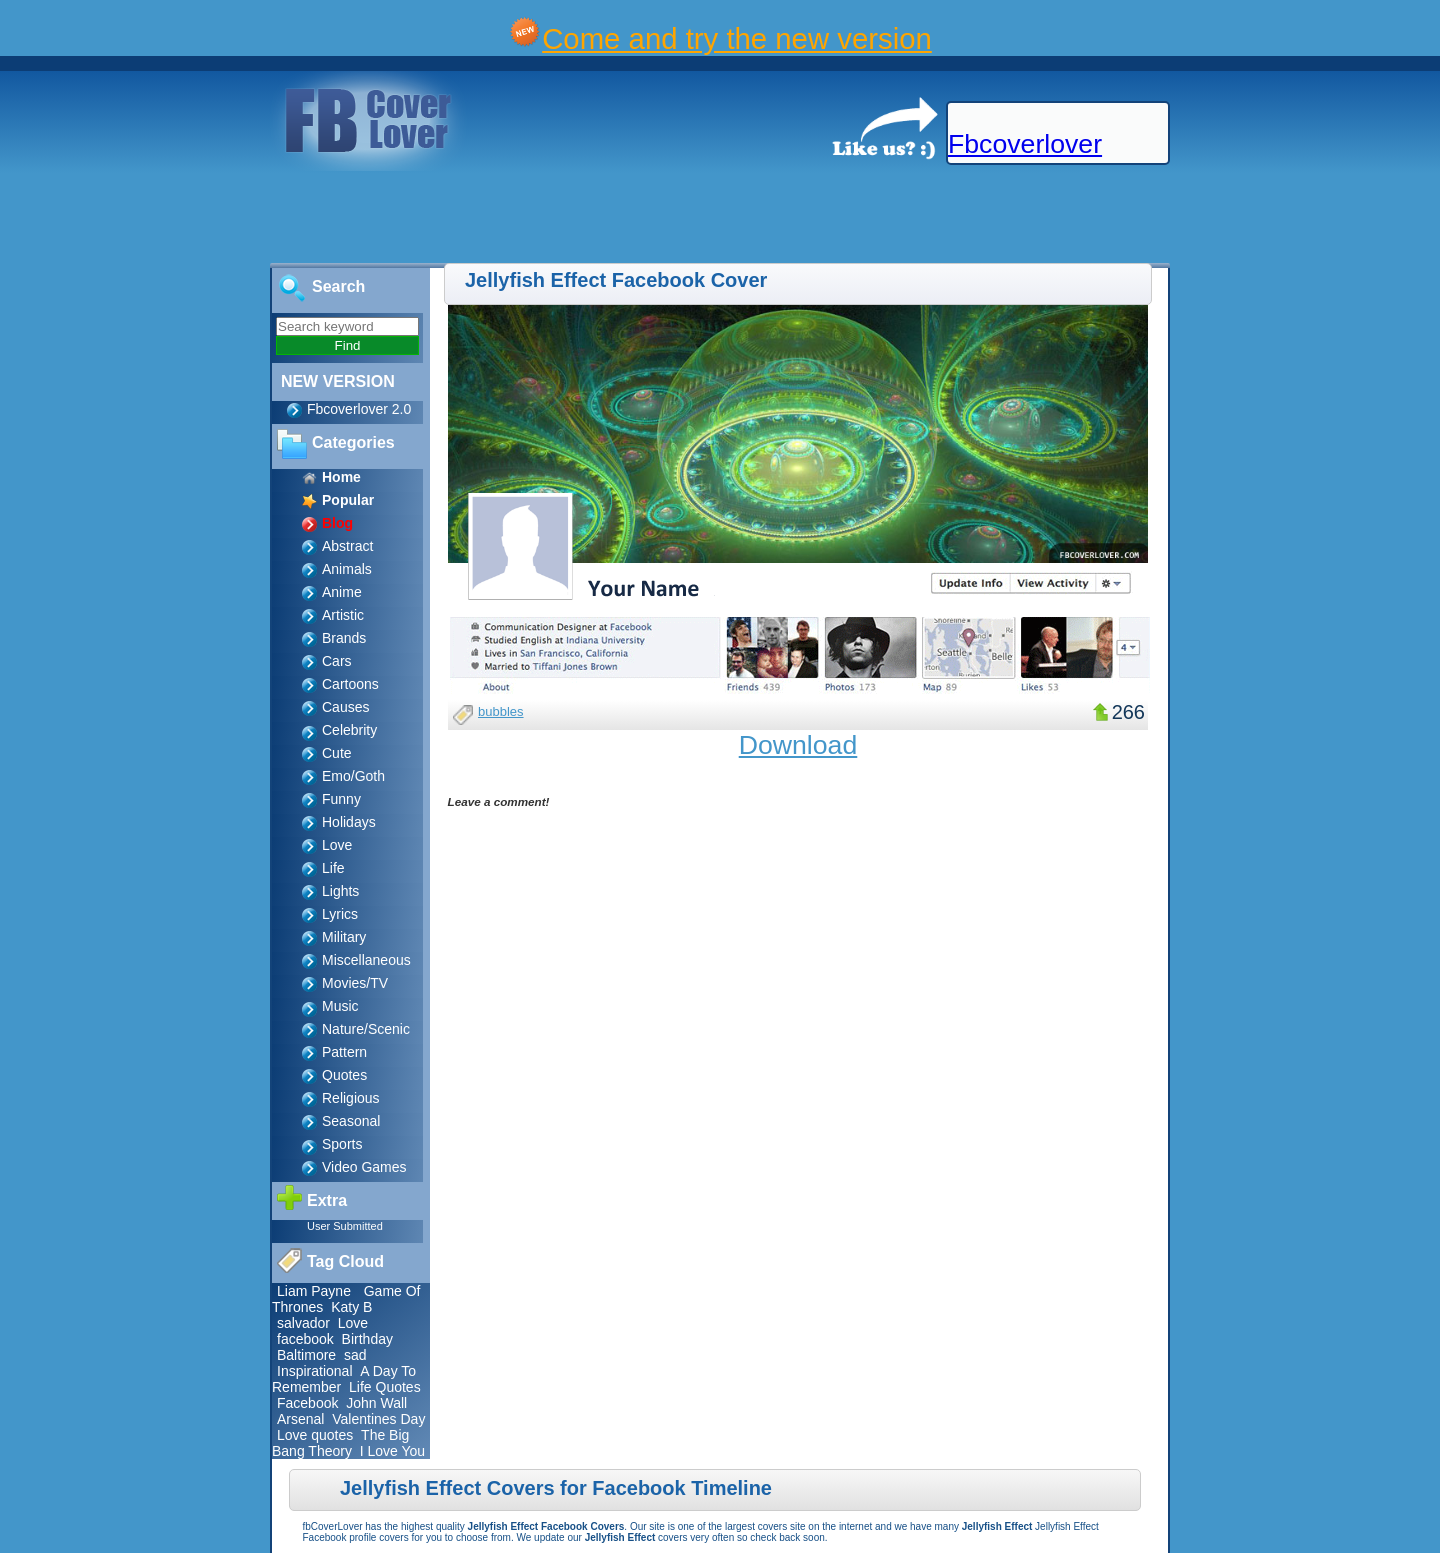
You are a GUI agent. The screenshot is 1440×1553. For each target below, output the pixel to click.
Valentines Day (378, 1419)
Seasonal (351, 1121)
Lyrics (340, 914)
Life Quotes (385, 1387)
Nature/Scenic (366, 1029)
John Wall (376, 1403)
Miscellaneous (366, 960)
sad (355, 1355)
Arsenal (300, 1419)
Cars (337, 661)
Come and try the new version (737, 38)
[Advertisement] (364, 218)
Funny (341, 799)
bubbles (501, 711)
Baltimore (306, 1355)
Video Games (364, 1167)
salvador (303, 1323)
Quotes (344, 1075)
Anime (342, 592)
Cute (337, 753)
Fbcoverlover (1025, 144)
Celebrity (349, 730)
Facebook (307, 1403)
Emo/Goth (353, 776)
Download (798, 745)
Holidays (349, 822)
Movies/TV (355, 983)
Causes (345, 707)
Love (337, 845)
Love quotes (315, 1435)
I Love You (392, 1451)
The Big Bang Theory (340, 1443)
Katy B (351, 1307)
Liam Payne (314, 1291)
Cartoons (350, 684)
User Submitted (345, 1226)
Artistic (343, 615)
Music (340, 1006)
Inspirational (315, 1371)
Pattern (344, 1052)
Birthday (367, 1339)
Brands (344, 638)
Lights (340, 891)
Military (344, 937)
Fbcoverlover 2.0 (359, 409)
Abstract (347, 546)
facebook (305, 1339)
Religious (351, 1098)
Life (333, 868)
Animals (347, 569)
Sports (342, 1144)
